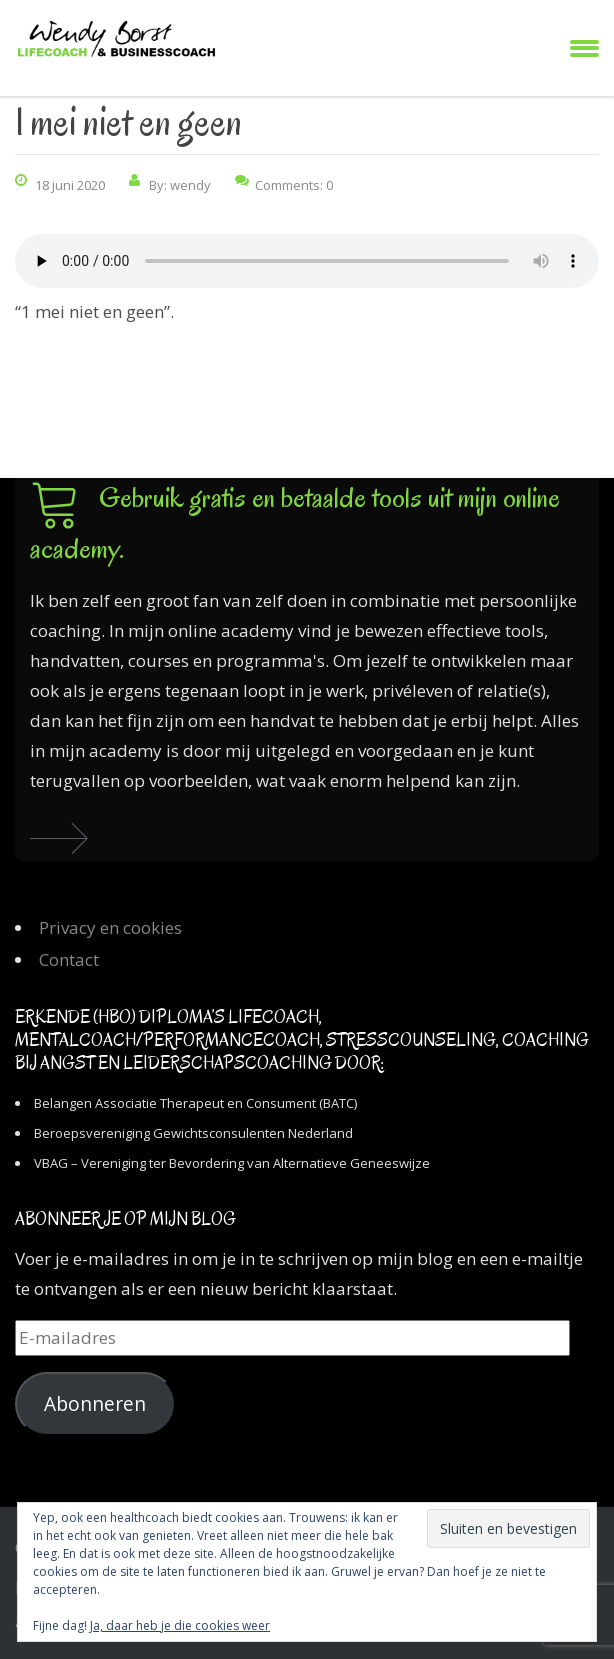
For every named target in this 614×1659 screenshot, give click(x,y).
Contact (69, 959)
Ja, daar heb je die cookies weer (180, 1625)
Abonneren (95, 1404)
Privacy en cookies (110, 927)
